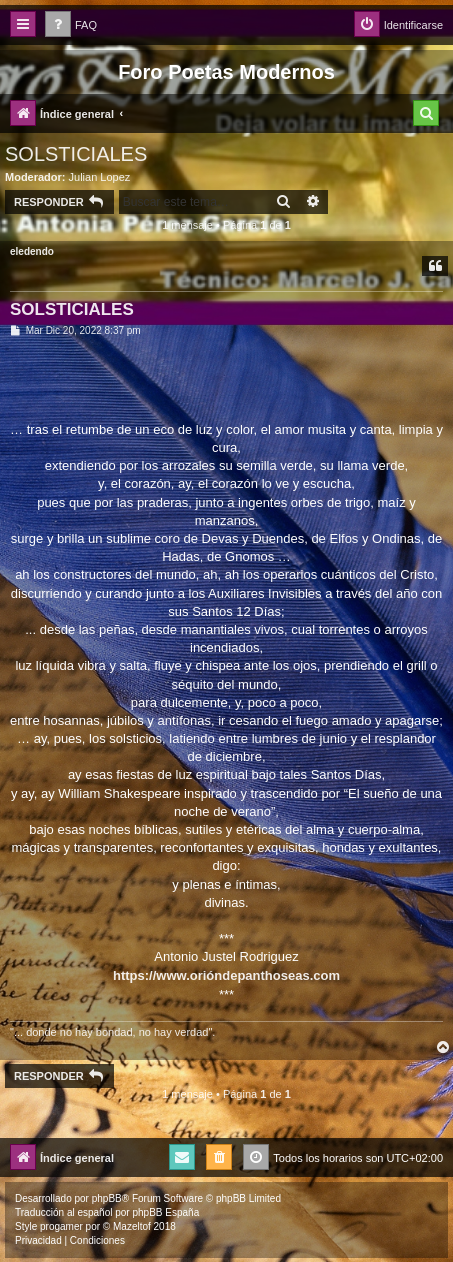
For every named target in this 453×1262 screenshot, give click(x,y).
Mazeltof (132, 1226)
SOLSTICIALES (76, 154)
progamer (61, 1226)
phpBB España (165, 1212)
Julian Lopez (100, 177)
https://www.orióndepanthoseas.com (226, 975)
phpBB (107, 1198)
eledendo (32, 251)
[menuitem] (71, 25)
